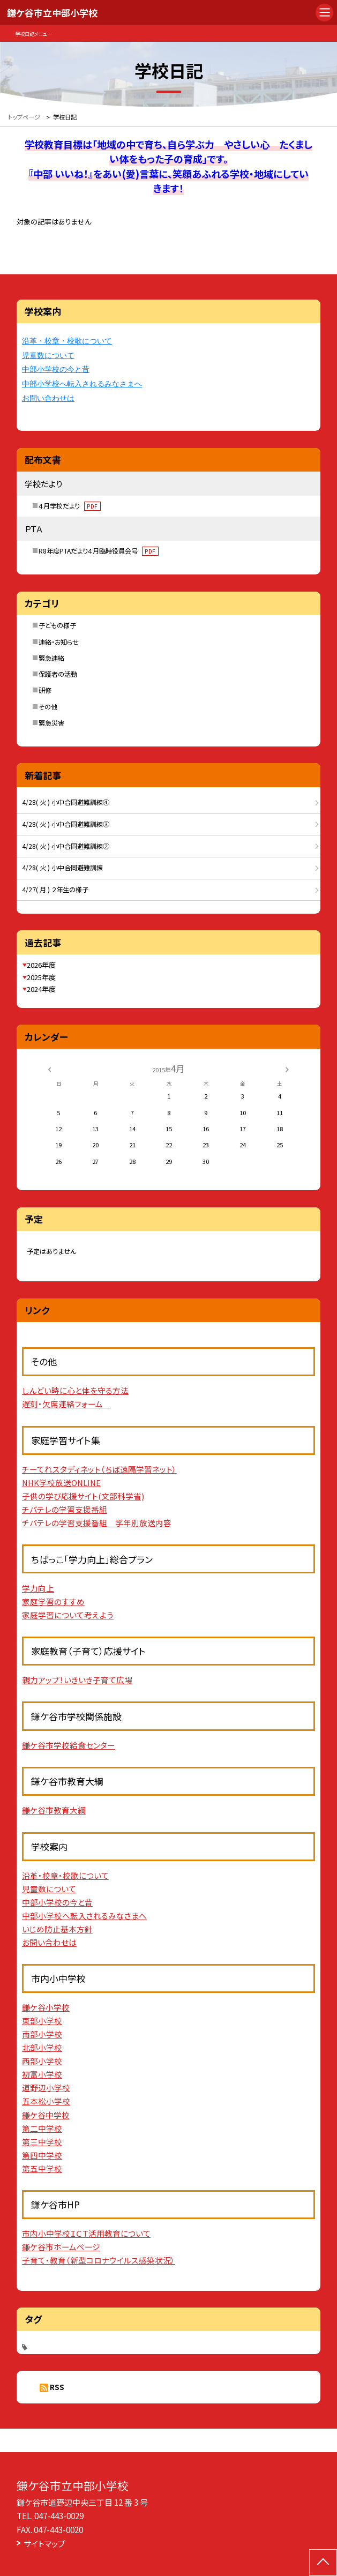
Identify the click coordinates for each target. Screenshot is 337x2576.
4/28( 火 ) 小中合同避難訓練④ (65, 802)
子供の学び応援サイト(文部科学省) (83, 1496)
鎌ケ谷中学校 (46, 2114)
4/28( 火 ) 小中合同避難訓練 (62, 867)
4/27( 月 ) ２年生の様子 (55, 889)
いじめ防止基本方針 (57, 1929)
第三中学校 (42, 2141)
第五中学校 (42, 2168)
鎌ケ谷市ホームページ (61, 2246)
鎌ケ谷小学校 (46, 2007)
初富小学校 (42, 2074)
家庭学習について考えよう (68, 1615)
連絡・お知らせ (59, 642)
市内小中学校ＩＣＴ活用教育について (86, 2233)
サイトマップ (44, 2543)
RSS (57, 2387)
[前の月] (49, 1068)
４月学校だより (70, 506)
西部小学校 (42, 2060)
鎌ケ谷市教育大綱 (54, 1810)
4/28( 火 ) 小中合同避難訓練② (65, 846)
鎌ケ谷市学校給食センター (68, 1745)
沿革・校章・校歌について (67, 341)
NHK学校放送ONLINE (61, 1482)
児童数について (48, 355)
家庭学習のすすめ (53, 1601)
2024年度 (41, 989)
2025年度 (41, 977)
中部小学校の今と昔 (55, 369)
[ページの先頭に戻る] (323, 2562)
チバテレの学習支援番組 (64, 1509)
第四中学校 (42, 2155)
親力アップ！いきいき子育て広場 (77, 1679)
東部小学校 (42, 2020)
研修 (45, 690)
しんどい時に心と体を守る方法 (75, 1390)
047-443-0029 (59, 2515)
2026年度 (41, 965)
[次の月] (287, 1068)
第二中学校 (42, 2128)
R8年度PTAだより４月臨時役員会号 (99, 551)
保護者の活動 (58, 674)
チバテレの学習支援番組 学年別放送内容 (96, 1522)
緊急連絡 (51, 658)
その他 (48, 707)
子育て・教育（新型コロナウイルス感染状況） (98, 2260)
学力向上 (38, 1588)
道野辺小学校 (46, 2087)
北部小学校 (42, 2047)
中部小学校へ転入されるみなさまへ (82, 384)
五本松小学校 (46, 2101)
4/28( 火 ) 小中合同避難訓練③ (65, 824)
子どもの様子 (57, 625)
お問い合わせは (48, 398)
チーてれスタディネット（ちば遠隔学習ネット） (99, 1469)
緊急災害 (51, 723)
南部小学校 (42, 2034)
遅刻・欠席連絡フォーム (66, 1403)
